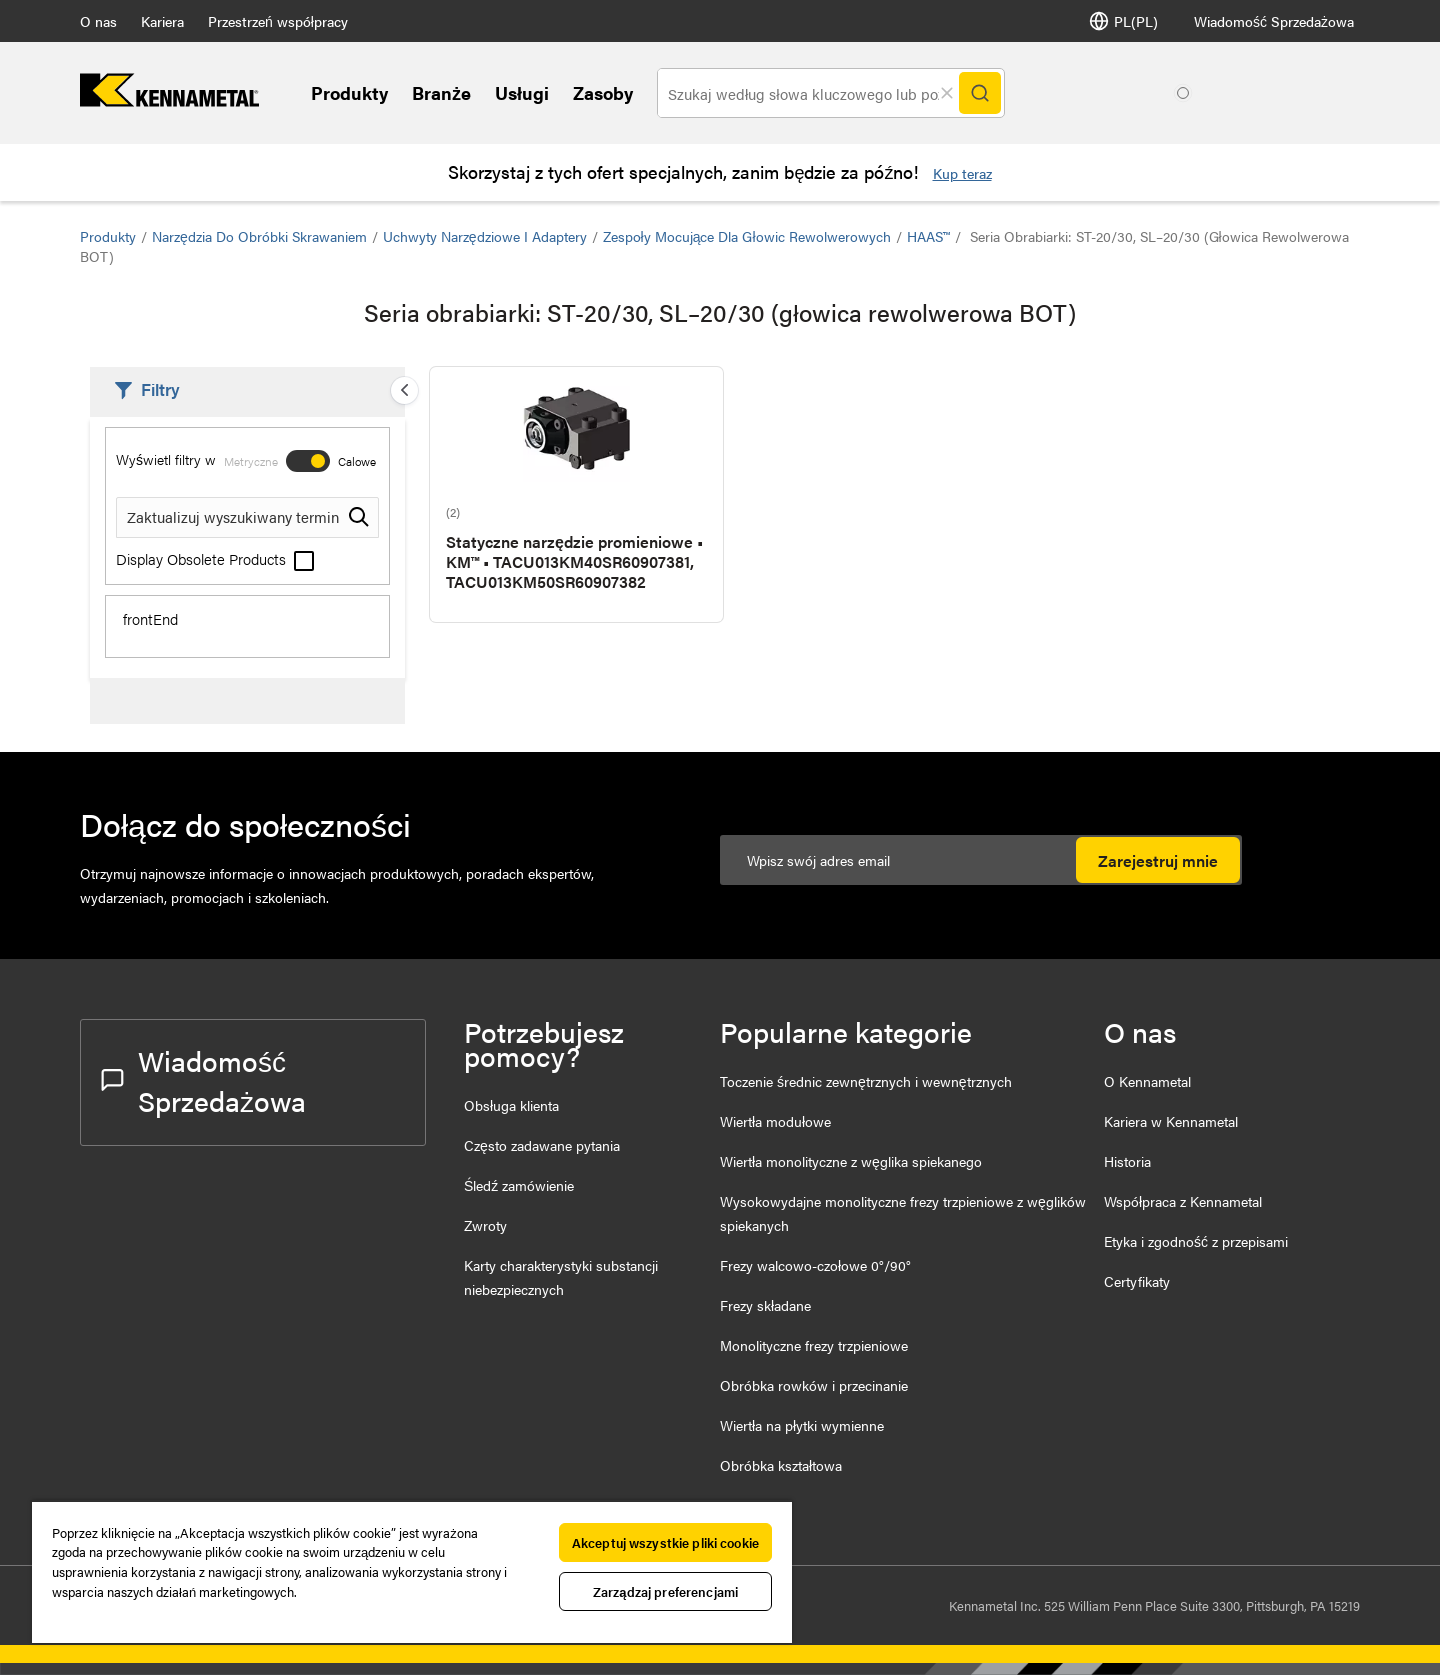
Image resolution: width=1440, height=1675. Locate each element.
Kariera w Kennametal (1171, 1121)
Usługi (522, 92)
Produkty (349, 92)
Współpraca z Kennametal (1183, 1201)
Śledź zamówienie (519, 1185)
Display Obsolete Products (215, 558)
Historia (1127, 1161)
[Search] (980, 93)
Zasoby (603, 92)
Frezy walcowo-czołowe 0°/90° (815, 1265)
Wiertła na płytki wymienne (802, 1425)
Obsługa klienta (511, 1105)
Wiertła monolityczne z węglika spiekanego (851, 1161)
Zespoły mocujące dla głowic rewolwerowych (747, 236)
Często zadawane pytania (542, 1145)
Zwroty (485, 1225)
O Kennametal (1147, 1081)
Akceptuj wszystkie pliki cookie (665, 1542)
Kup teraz (962, 173)
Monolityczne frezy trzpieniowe (814, 1345)
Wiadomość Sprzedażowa (1274, 21)
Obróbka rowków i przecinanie (814, 1385)
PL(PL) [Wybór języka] (1123, 21)
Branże (441, 92)
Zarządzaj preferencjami (665, 1591)
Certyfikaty (1137, 1281)
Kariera (162, 21)
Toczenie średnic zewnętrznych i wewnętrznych (866, 1081)
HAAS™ (928, 236)
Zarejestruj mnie (1158, 860)
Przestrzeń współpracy (278, 21)
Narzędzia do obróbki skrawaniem (259, 236)
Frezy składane (765, 1305)
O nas (98, 21)
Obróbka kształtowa (781, 1465)
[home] (169, 100)
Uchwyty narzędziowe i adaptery (485, 236)
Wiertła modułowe (775, 1121)
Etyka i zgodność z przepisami (1196, 1241)
